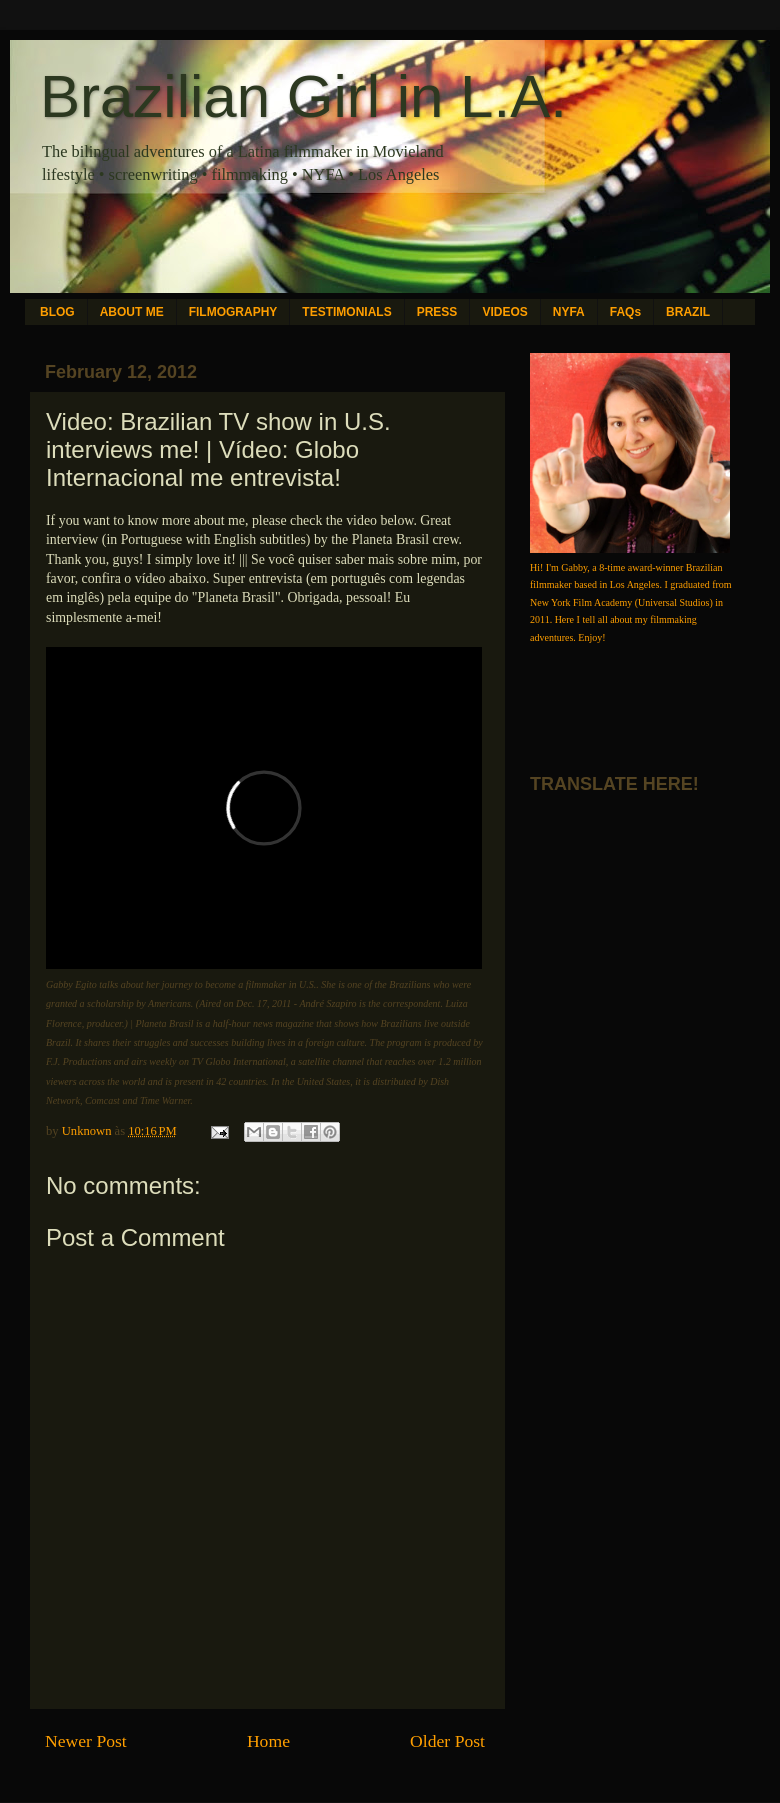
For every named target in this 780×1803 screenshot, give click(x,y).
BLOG (57, 312)
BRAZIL (688, 312)
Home (268, 1741)
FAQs (625, 312)
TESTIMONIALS (346, 312)
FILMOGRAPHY (233, 312)
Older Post (447, 1741)
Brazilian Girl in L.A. (303, 96)
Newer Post (86, 1741)
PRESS (437, 312)
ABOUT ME (132, 312)
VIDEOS (504, 312)
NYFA (569, 312)
